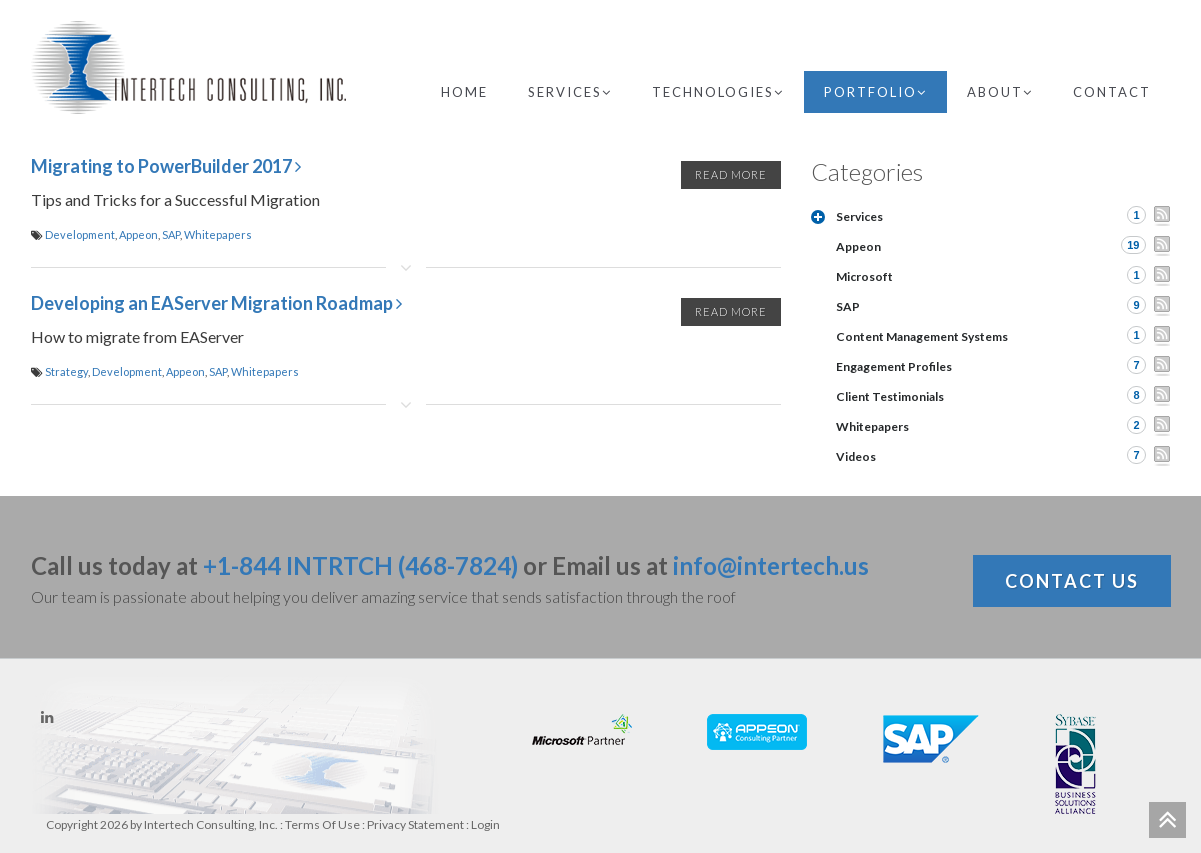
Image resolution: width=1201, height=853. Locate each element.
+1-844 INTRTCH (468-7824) (360, 565)
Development (80, 234)
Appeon (138, 234)
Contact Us (1072, 581)
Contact (1112, 92)
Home (464, 92)
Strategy (66, 371)
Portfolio (875, 92)
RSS (1162, 216)
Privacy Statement (415, 824)
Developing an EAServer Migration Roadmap (216, 303)
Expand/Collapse (818, 217)
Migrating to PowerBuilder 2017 (166, 166)
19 (1133, 245)
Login (485, 824)
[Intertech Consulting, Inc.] (188, 67)
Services (570, 92)
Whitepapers (218, 234)
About (1000, 92)
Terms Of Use (322, 824)
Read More (731, 174)
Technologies (718, 92)
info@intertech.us (771, 565)
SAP (171, 234)
